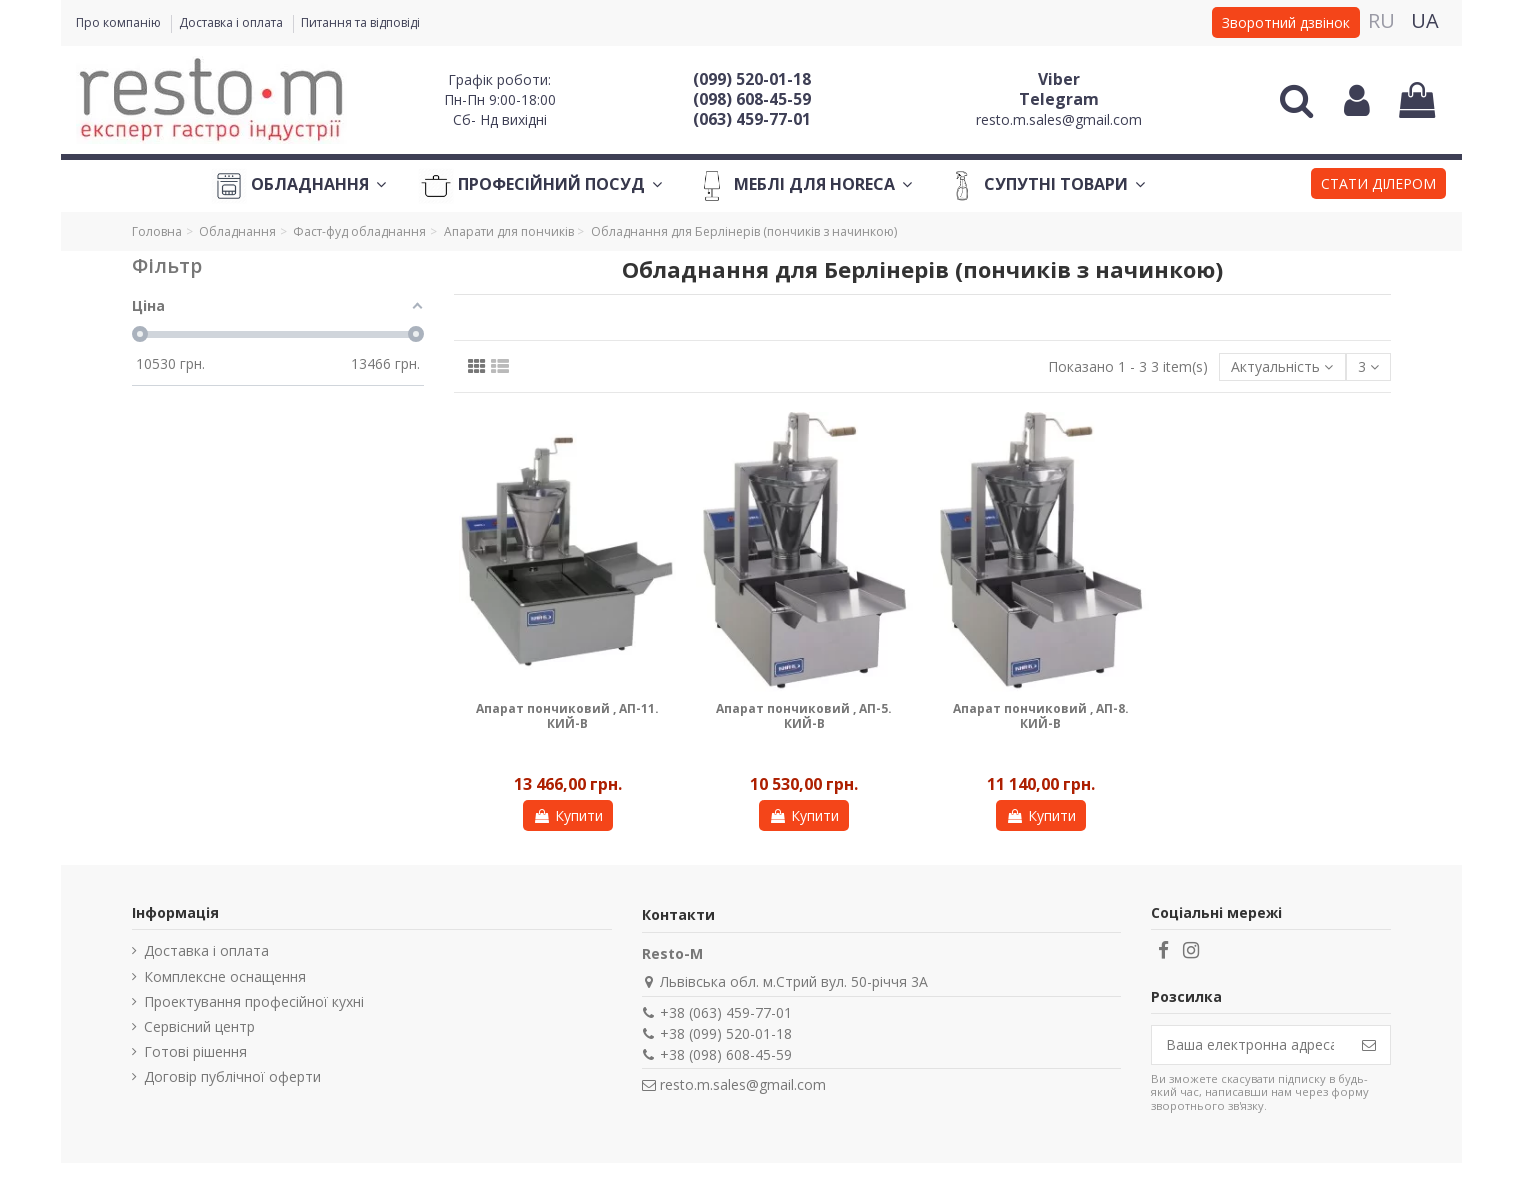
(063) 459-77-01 (752, 119)
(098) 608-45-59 (752, 99)
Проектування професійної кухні (254, 1001)
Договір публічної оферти (232, 1076)
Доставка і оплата (232, 22)
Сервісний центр (199, 1026)
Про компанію (120, 22)
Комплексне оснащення (225, 976)
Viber (1059, 79)
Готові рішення (195, 1051)
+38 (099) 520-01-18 (726, 1033)
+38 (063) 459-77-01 (726, 1012)
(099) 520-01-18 (752, 79)
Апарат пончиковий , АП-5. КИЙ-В (804, 715)
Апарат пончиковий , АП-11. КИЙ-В (567, 715)
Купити (568, 815)
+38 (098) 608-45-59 (726, 1054)
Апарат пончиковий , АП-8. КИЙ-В (1041, 715)
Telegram (1059, 99)
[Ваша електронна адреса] (1250, 1045)
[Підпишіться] (1369, 1045)
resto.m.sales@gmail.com (1059, 119)
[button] (1378, 186)
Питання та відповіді (360, 22)
